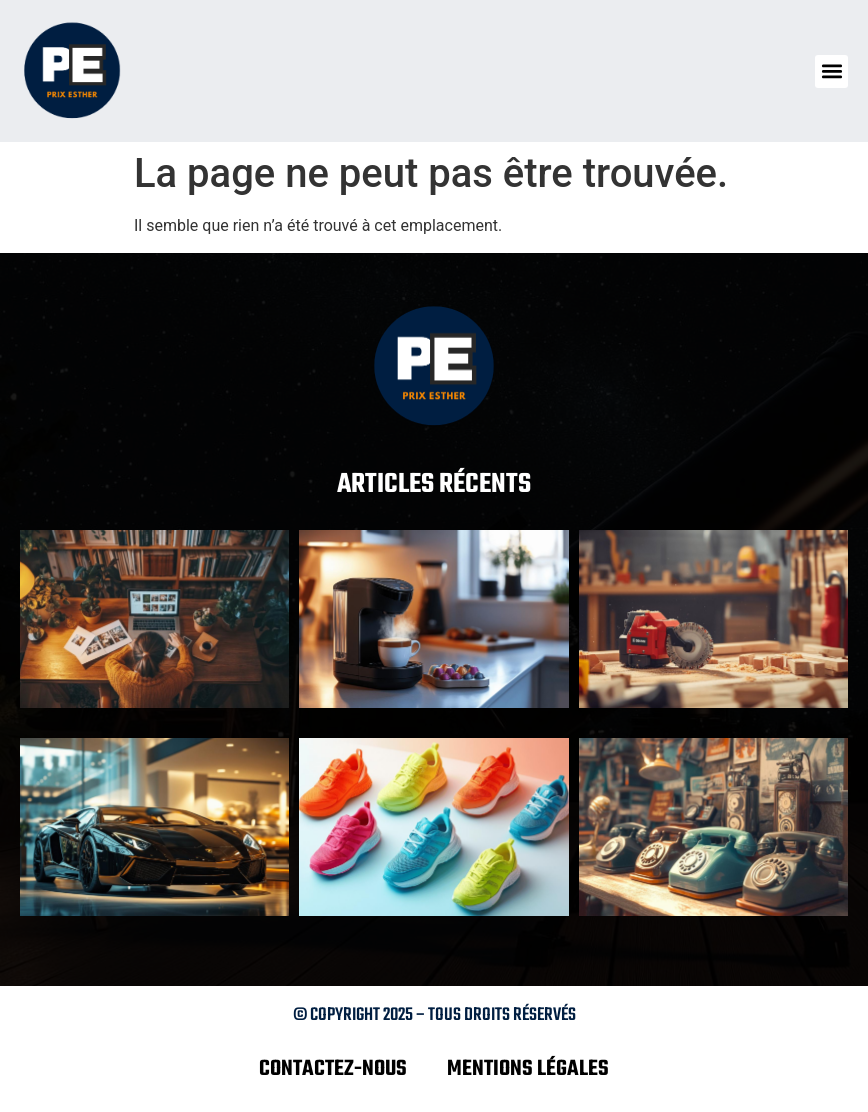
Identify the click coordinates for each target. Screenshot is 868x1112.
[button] (831, 71)
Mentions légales (528, 1069)
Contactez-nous (333, 1069)
